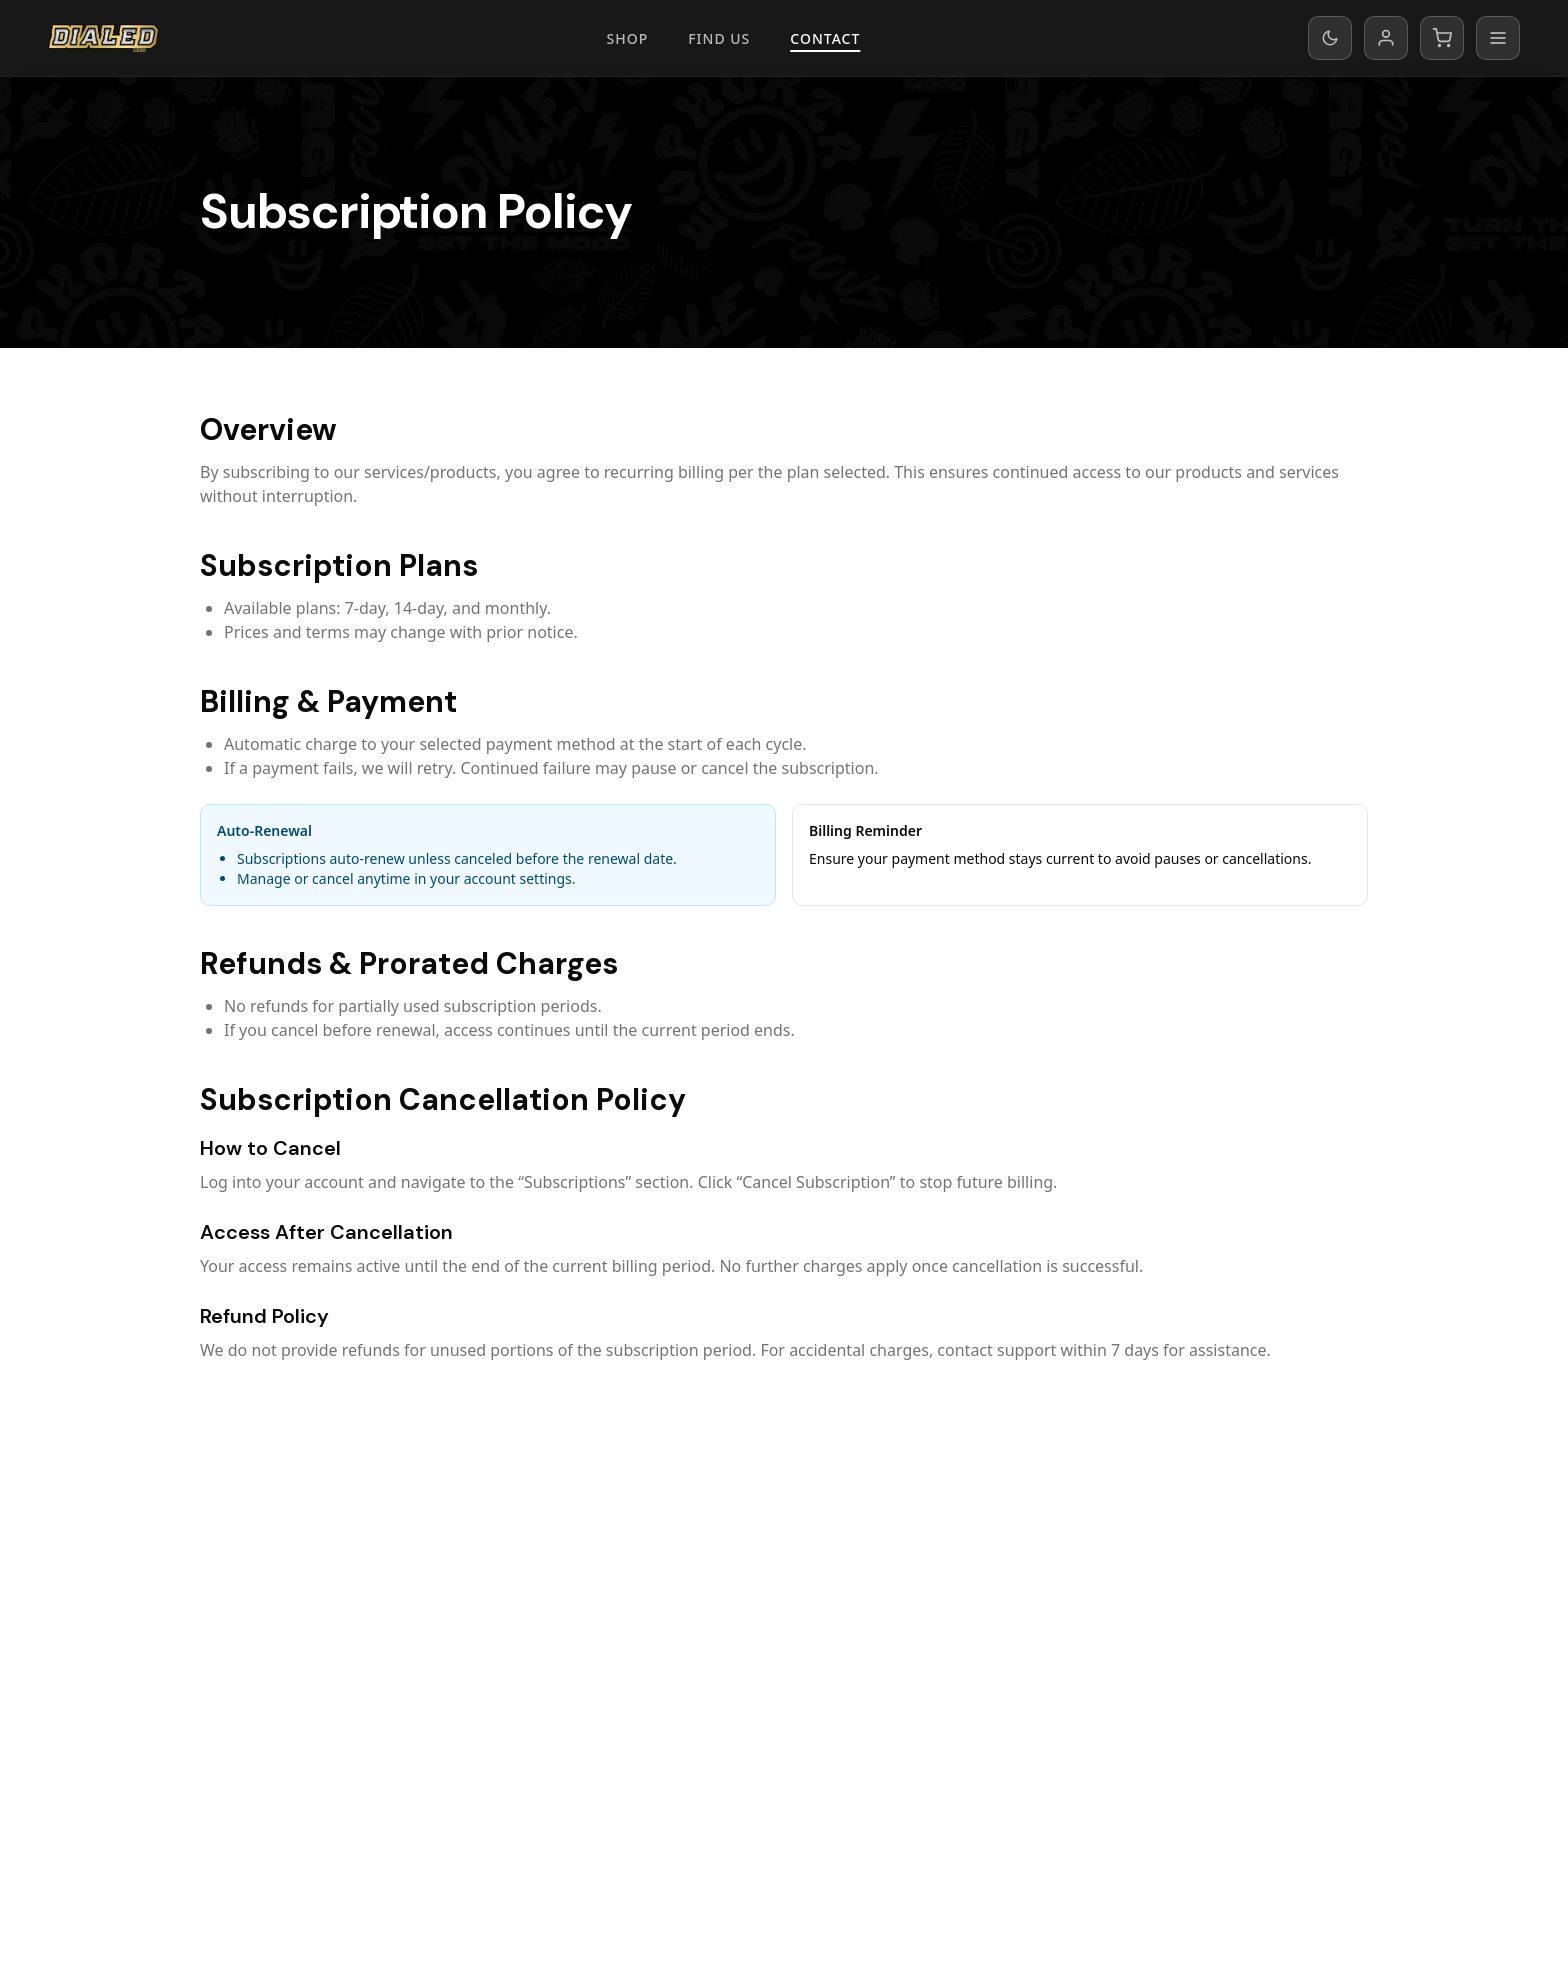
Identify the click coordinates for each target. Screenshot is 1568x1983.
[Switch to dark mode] (1330, 38)
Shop (628, 38)
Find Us (719, 38)
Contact (825, 38)
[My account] (1386, 38)
